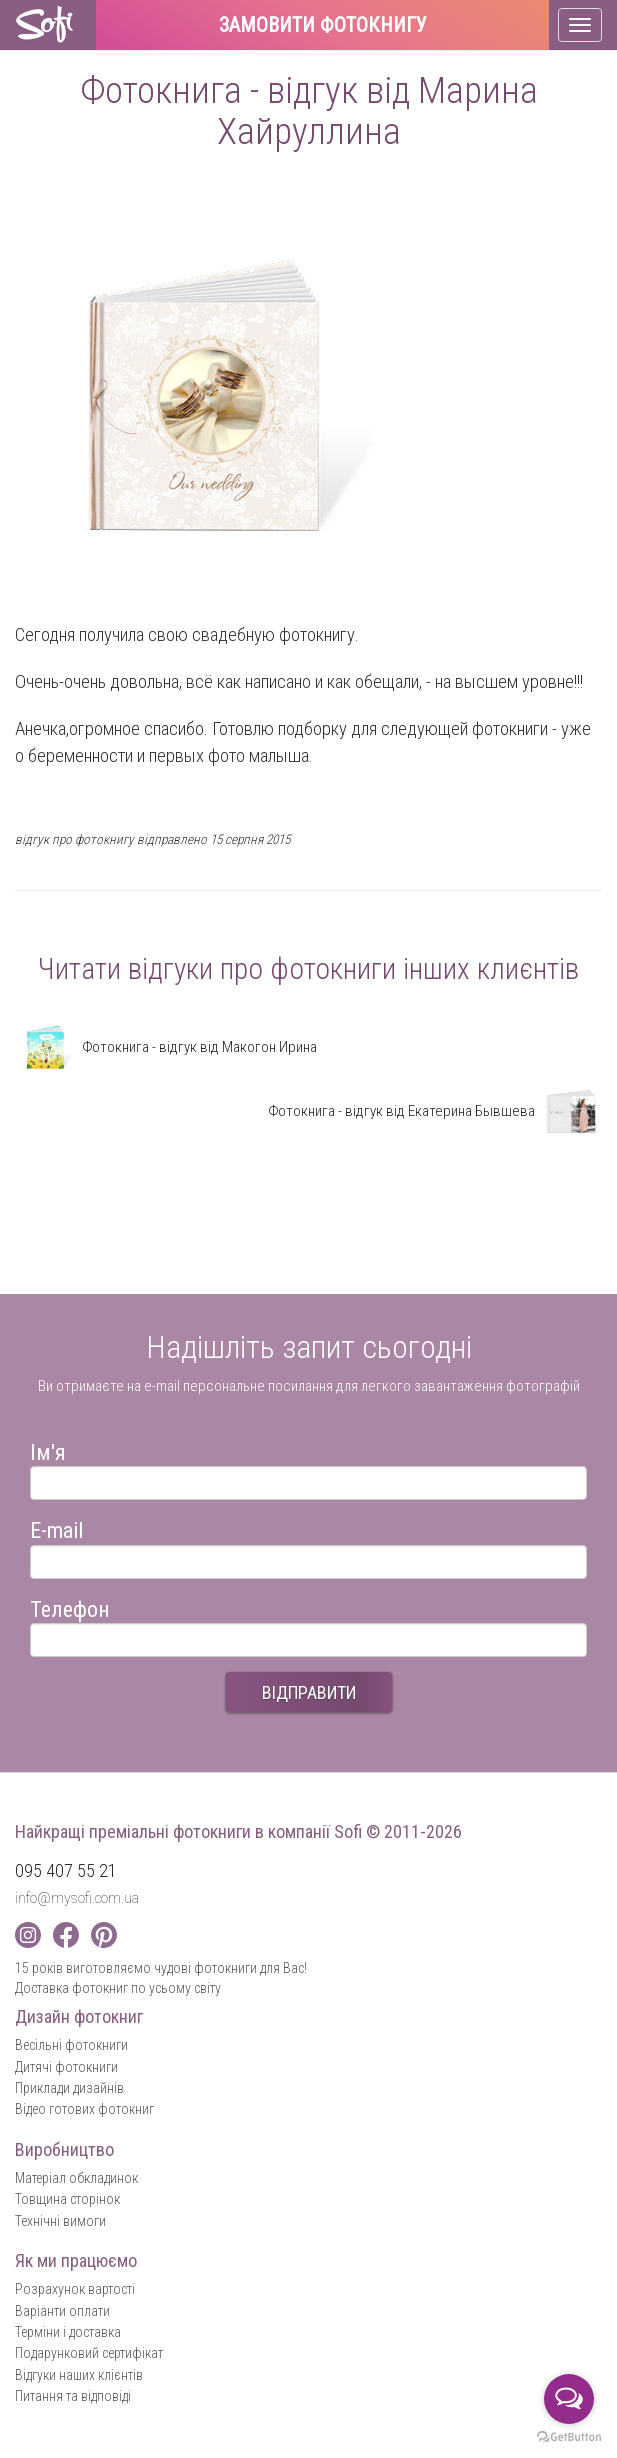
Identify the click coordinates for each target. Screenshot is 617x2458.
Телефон (70, 1606)
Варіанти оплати (62, 2311)
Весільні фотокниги (71, 2045)
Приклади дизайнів (69, 2088)
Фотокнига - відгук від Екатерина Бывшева (435, 1111)
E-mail (56, 1527)
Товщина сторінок (67, 2199)
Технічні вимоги (60, 2221)
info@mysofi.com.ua (77, 1898)
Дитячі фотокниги (66, 2067)
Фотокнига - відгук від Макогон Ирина (166, 1047)
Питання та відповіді (73, 2396)
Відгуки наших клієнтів (79, 2375)
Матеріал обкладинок (76, 2178)
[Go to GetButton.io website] (569, 2437)
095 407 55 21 (66, 1870)
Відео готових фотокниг (84, 2109)
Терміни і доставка (68, 2332)
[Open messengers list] (569, 2399)
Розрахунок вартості (75, 2289)
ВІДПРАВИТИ (309, 1692)
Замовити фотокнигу (323, 26)
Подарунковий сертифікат (89, 2353)
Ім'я (48, 1449)
